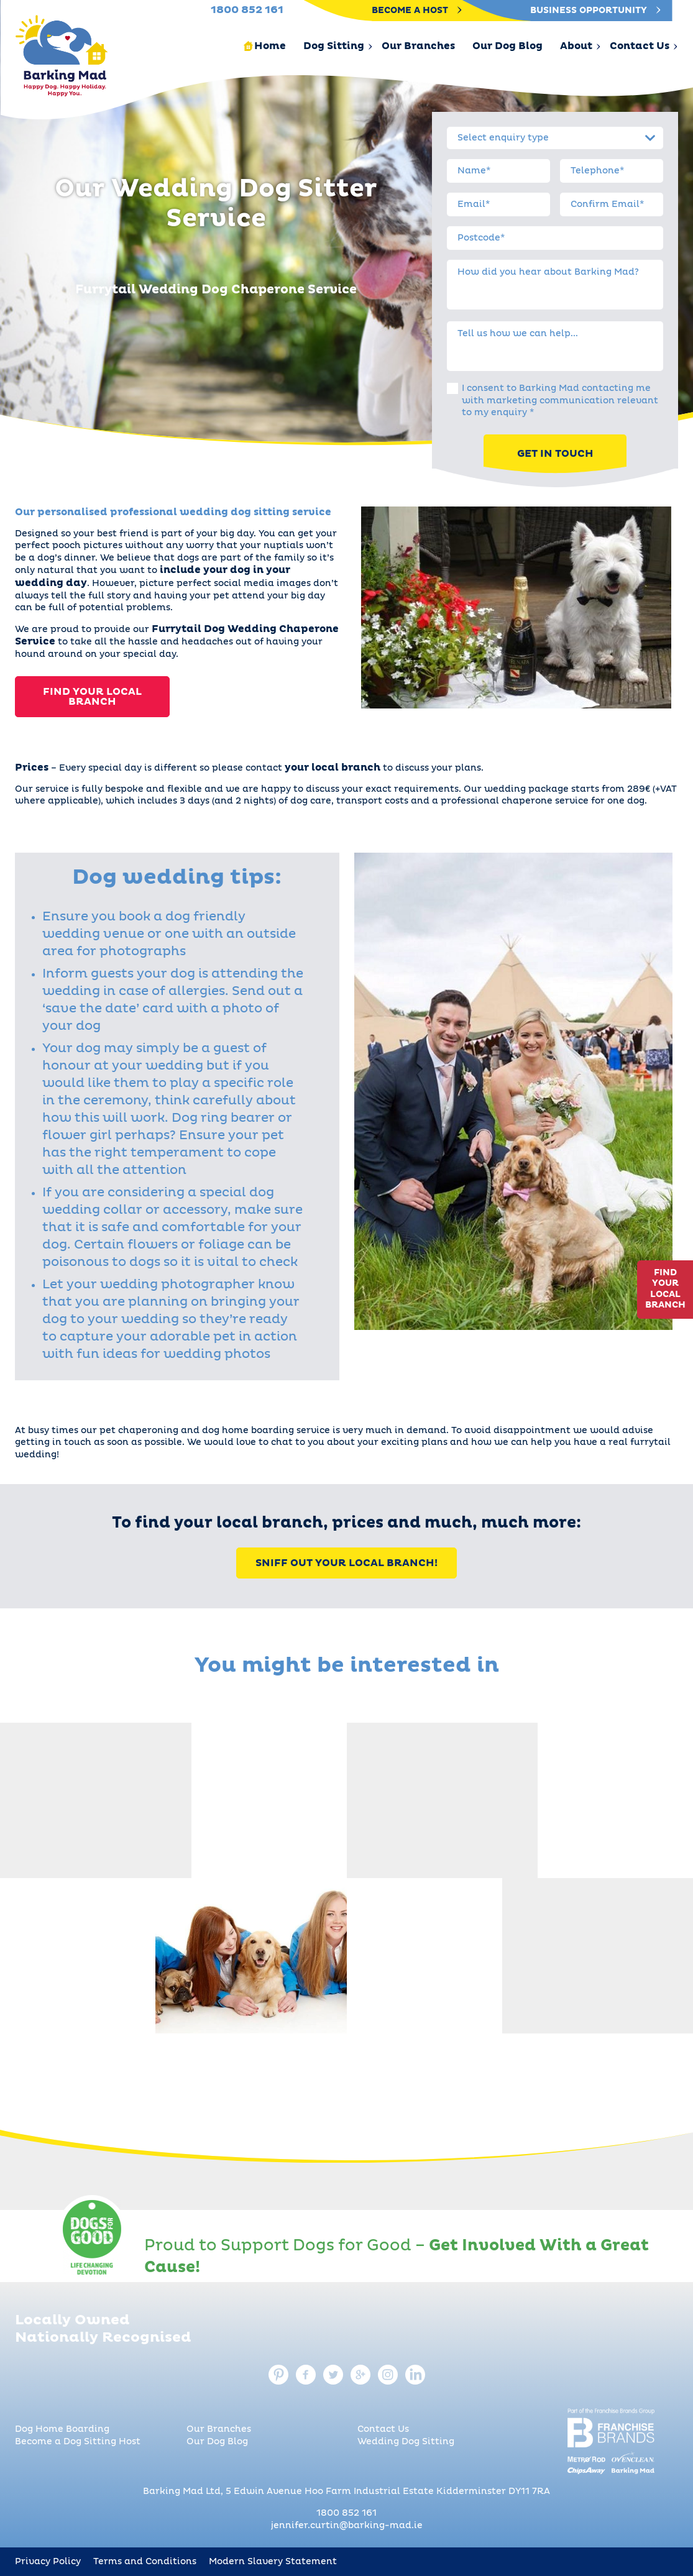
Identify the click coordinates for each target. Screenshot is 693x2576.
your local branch (332, 767)
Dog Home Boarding (62, 2429)
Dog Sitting (333, 46)
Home (270, 46)
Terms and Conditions (144, 2561)
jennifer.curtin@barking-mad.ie (347, 2525)
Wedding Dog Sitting (405, 2441)
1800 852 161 (346, 2513)
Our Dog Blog (507, 46)
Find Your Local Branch (92, 697)
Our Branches (418, 46)
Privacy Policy (48, 2561)
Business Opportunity (595, 10)
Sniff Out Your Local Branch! (346, 1563)
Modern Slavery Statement (273, 2561)
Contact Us (639, 46)
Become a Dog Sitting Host (77, 2441)
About (576, 46)
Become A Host (417, 10)
